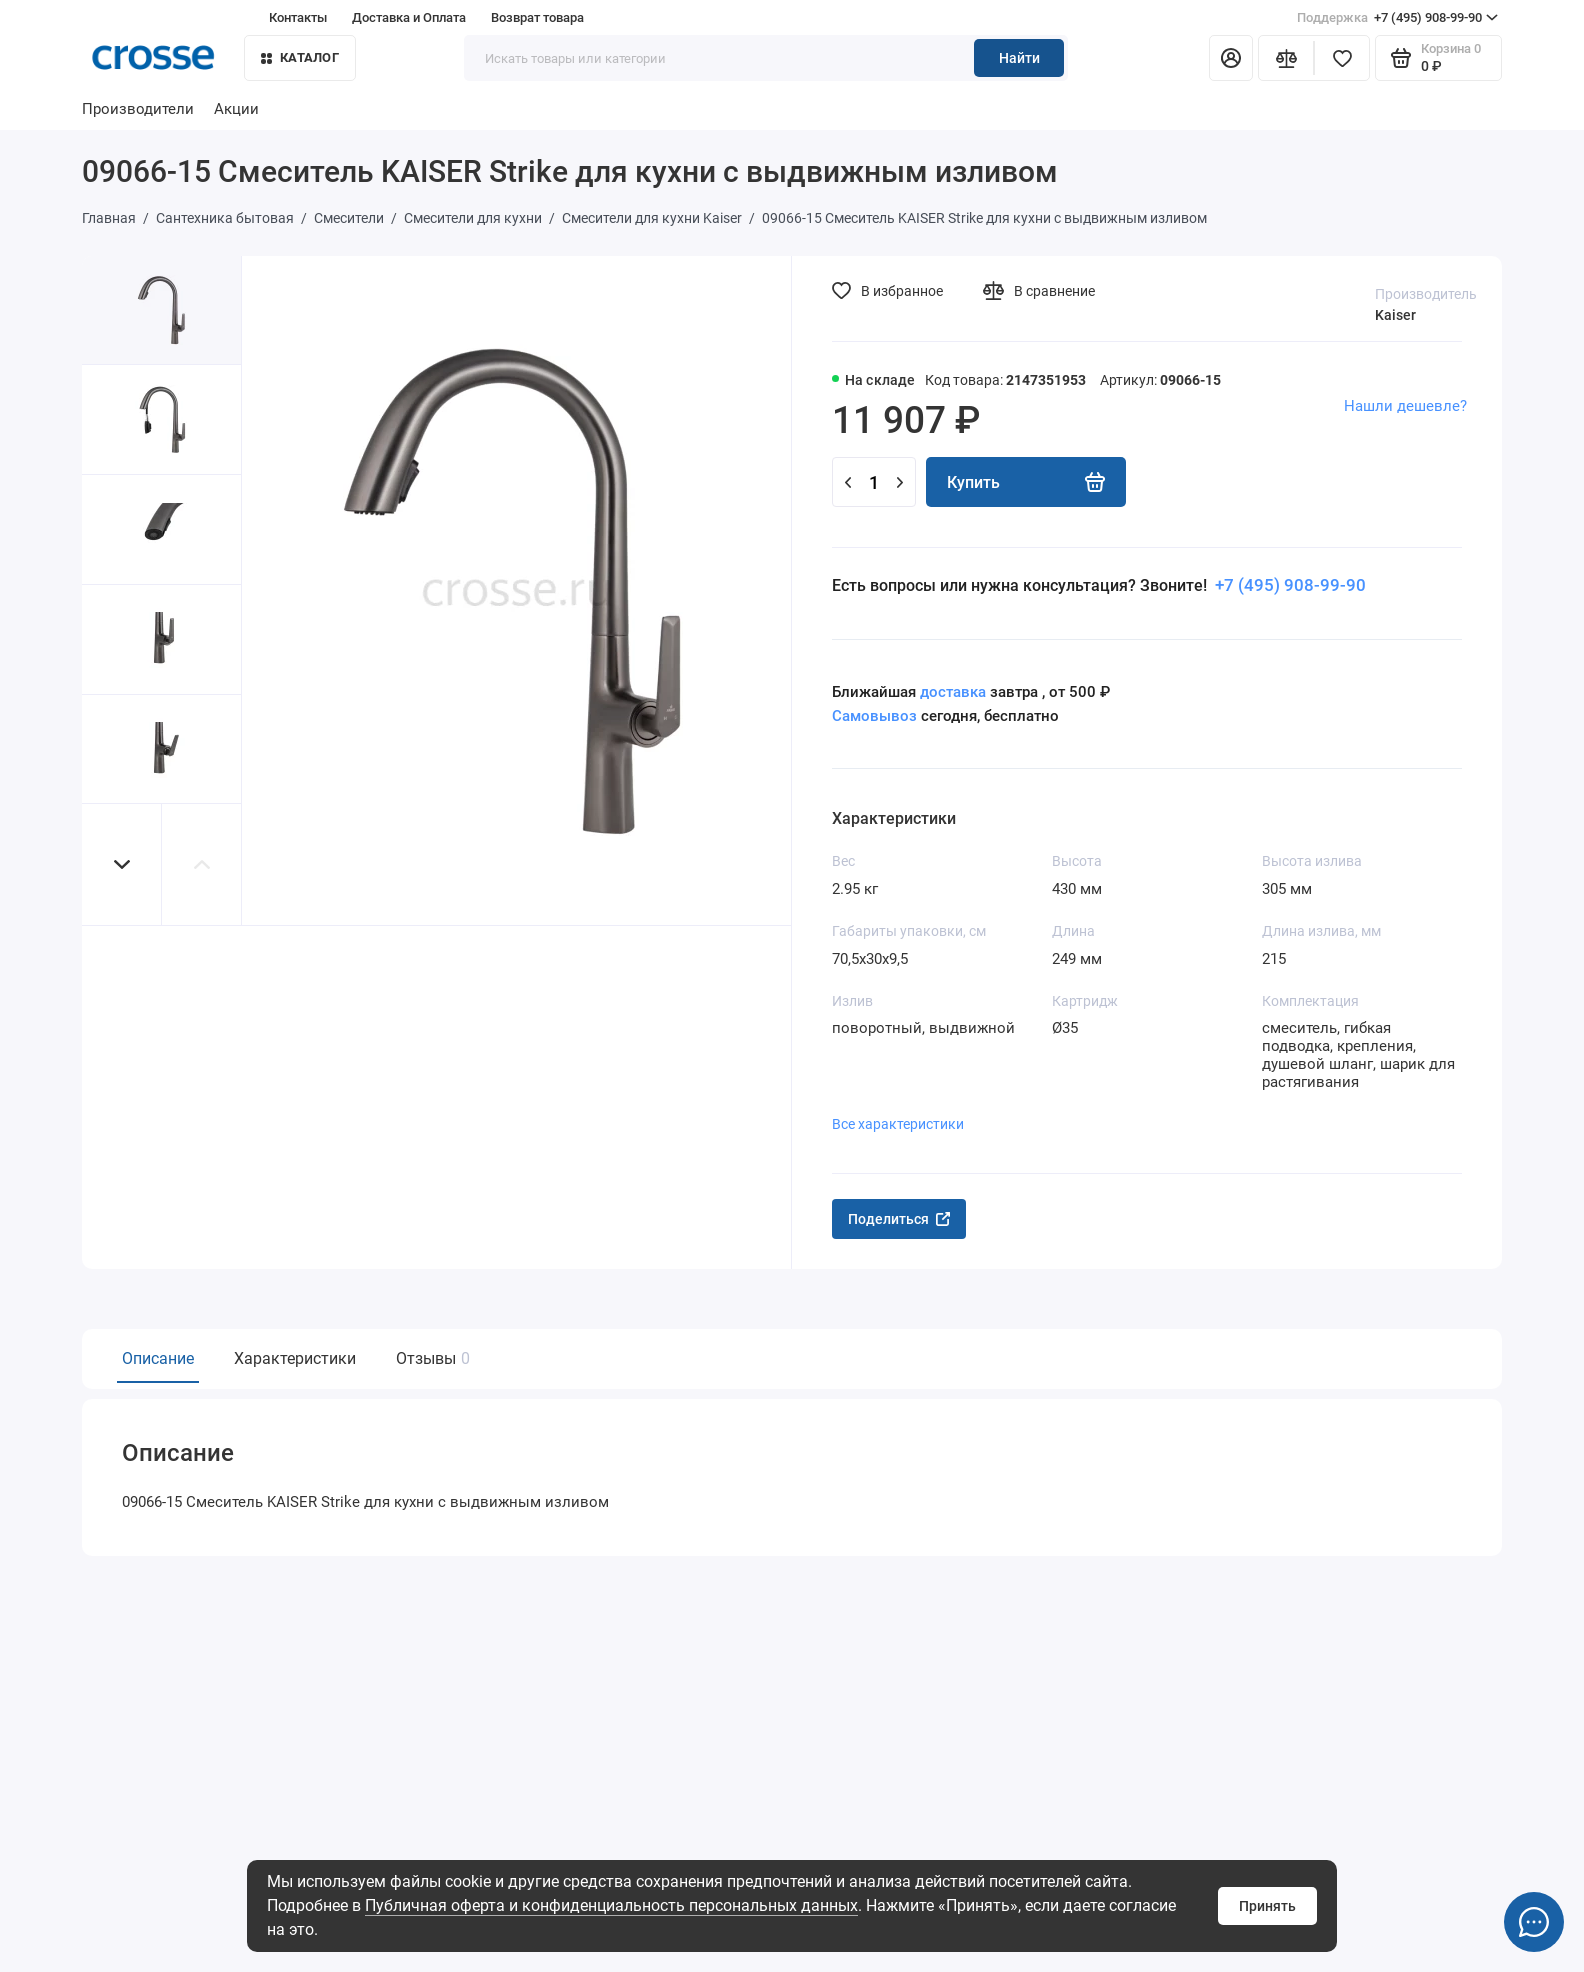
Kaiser (1395, 315)
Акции (236, 109)
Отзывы (430, 1358)
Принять (1267, 1906)
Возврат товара (537, 17)
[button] (122, 864)
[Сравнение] (1286, 58)
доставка (953, 692)
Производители (138, 109)
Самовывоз (874, 716)
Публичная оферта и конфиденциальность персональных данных (611, 1905)
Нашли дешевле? (1405, 406)
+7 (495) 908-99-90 (1397, 18)
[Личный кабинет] (1231, 58)
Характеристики (295, 1358)
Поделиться (899, 1219)
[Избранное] (1342, 58)
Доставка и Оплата (409, 17)
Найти (1019, 58)
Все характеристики (898, 1124)
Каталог (300, 57)
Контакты (298, 17)
